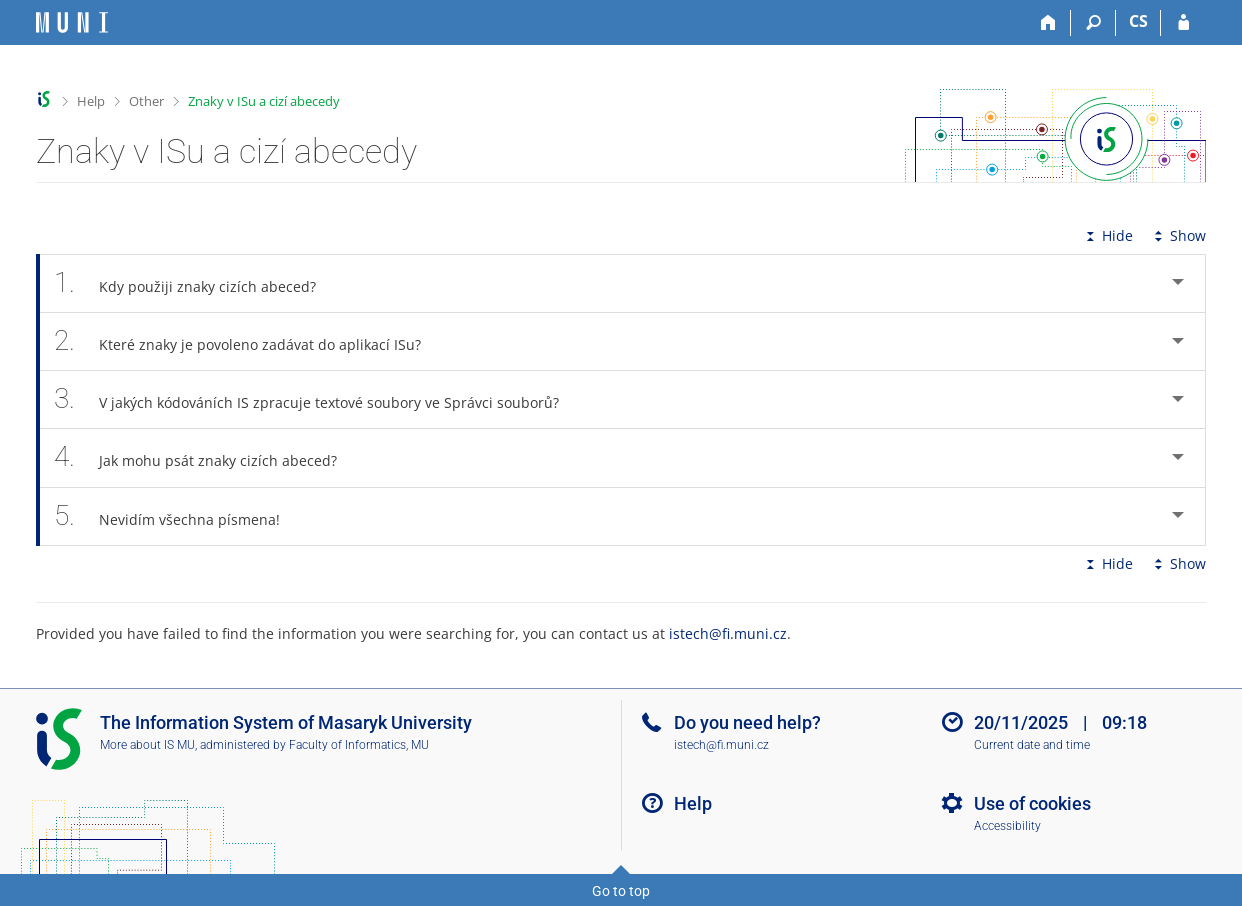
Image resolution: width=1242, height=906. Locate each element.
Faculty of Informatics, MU (359, 745)
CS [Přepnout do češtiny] (1138, 21)
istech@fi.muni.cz (728, 633)
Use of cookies (1032, 803)
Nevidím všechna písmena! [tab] (178, 516)
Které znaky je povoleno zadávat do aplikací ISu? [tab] (248, 341)
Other (146, 101)
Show (1178, 235)
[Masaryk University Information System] (72, 22)
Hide (1107, 235)
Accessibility (1007, 826)
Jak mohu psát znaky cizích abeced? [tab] (206, 457)
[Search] (1093, 23)
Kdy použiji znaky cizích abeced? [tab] (196, 283)
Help (91, 101)
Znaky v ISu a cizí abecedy (264, 101)
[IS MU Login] (1183, 23)
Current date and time (1032, 745)
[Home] (1048, 23)
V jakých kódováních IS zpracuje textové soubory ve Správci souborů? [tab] (317, 399)
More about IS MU (147, 745)
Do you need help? (747, 722)
